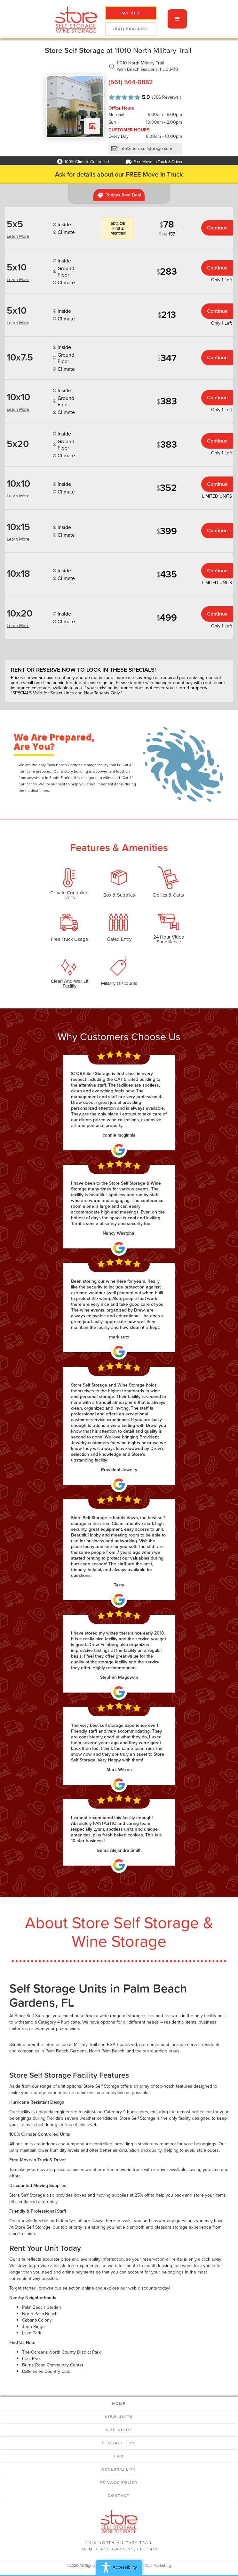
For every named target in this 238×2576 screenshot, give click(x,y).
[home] (74, 19)
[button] (177, 19)
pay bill (131, 13)
